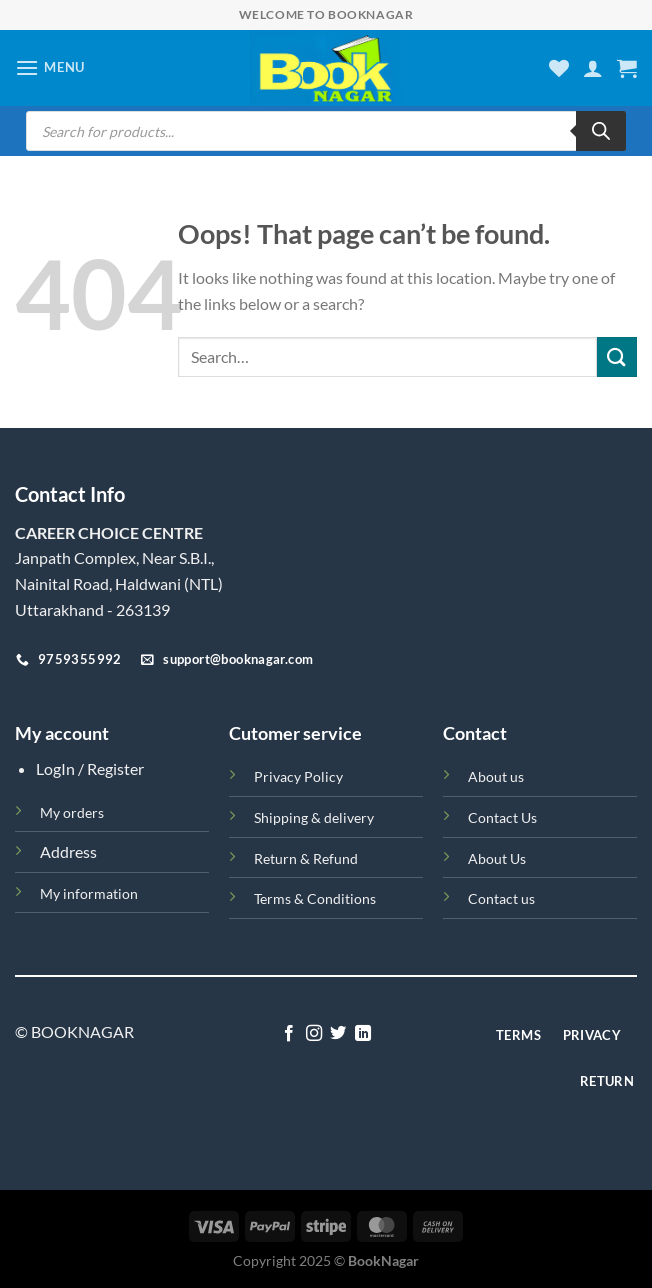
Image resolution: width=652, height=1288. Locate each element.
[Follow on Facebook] (289, 1034)
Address (68, 851)
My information (89, 893)
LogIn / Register (90, 768)
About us (496, 776)
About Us (497, 858)
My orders (72, 812)
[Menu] (50, 67)
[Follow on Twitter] (338, 1034)
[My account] (593, 68)
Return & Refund (306, 858)
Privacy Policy (298, 776)
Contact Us (502, 817)
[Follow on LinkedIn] (363, 1034)
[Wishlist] (559, 68)
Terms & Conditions (315, 898)
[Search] (601, 131)
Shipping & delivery (314, 817)
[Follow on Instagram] (314, 1034)
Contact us (501, 898)
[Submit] (617, 356)
